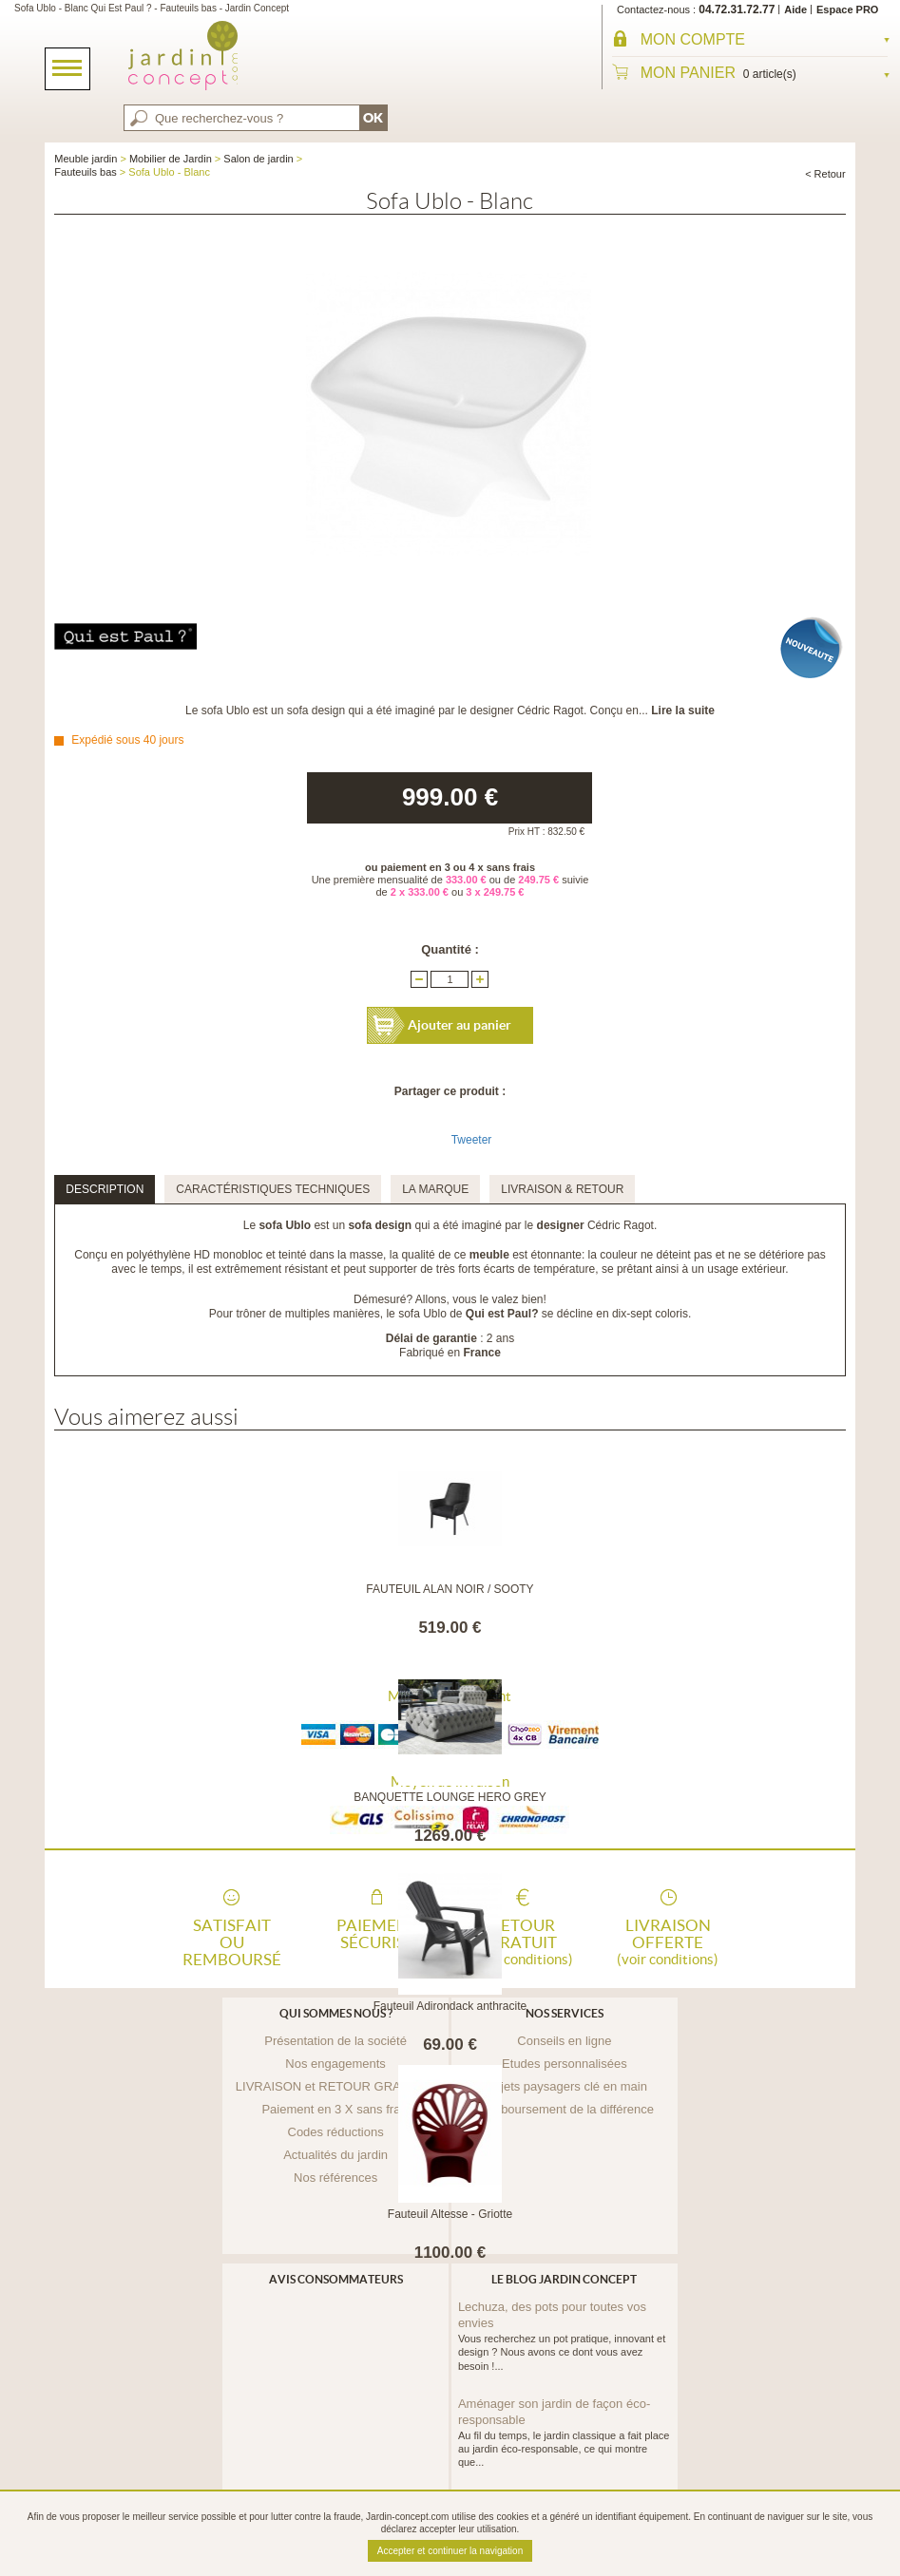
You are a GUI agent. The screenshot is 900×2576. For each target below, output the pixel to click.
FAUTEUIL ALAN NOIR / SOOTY (449, 1589)
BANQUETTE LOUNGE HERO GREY (450, 1797)
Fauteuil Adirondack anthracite (450, 2006)
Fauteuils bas (85, 172)
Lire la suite (683, 710)
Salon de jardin (258, 158)
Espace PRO (847, 9)
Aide (795, 9)
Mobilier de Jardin (170, 158)
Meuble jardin (85, 158)
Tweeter (471, 1139)
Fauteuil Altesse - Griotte (450, 2214)
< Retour (825, 174)
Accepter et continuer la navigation (450, 2551)
